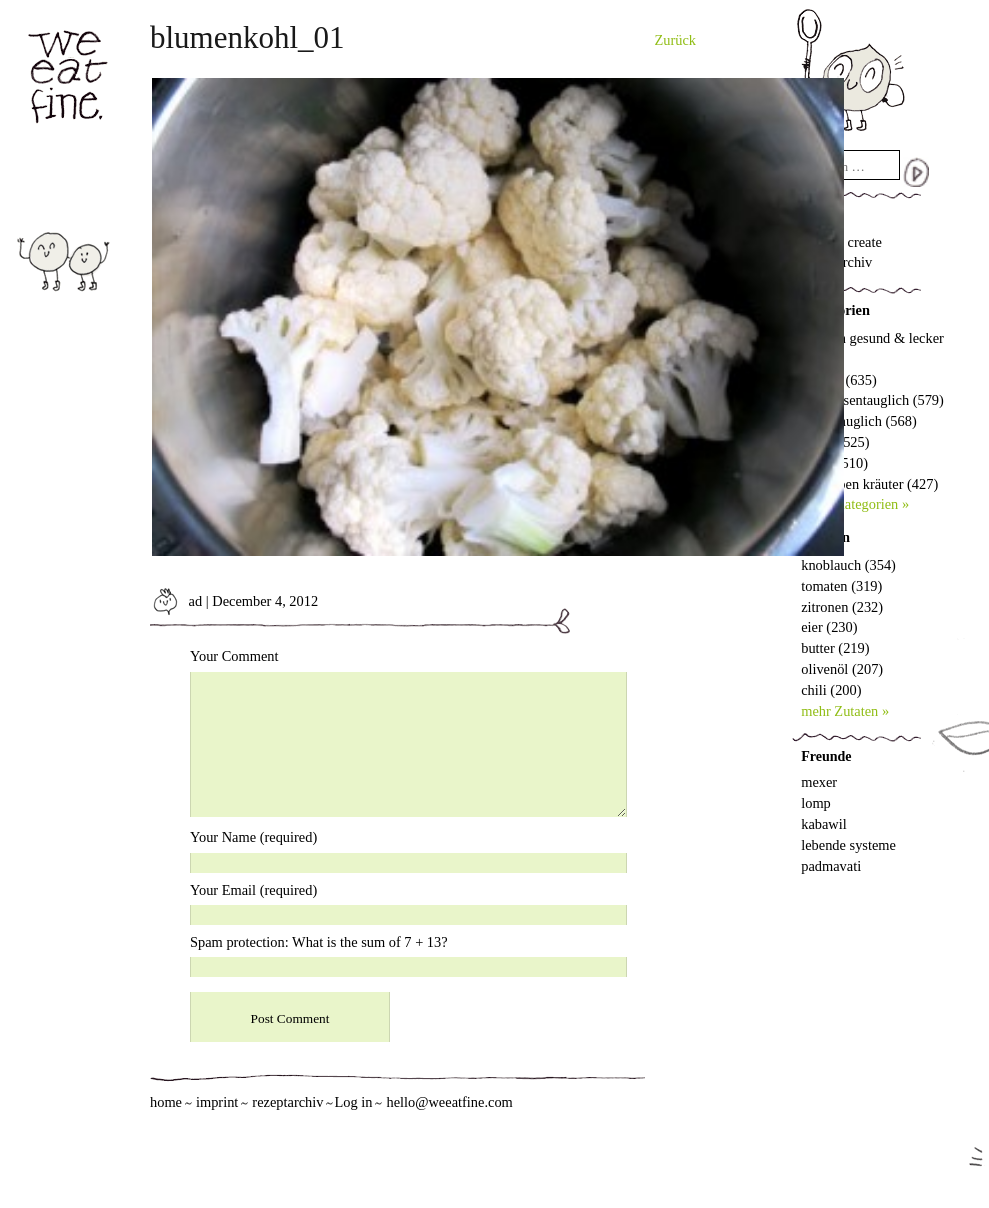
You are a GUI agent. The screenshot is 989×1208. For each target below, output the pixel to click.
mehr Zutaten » (845, 711)
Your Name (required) (253, 837)
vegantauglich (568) (858, 421)
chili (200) (831, 690)
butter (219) (835, 648)
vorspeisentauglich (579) (872, 400)
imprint (217, 1102)
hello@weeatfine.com (449, 1102)
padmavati (831, 866)
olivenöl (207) (842, 669)
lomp (816, 803)
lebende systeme (848, 845)
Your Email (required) (253, 890)
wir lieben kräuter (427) (869, 484)
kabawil (824, 824)
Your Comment (234, 656)
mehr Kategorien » (855, 504)
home (166, 1102)
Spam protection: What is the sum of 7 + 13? (319, 942)
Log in (353, 1102)
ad (176, 601)
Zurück (676, 40)
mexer (819, 782)
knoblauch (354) (848, 565)
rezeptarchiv (287, 1102)
